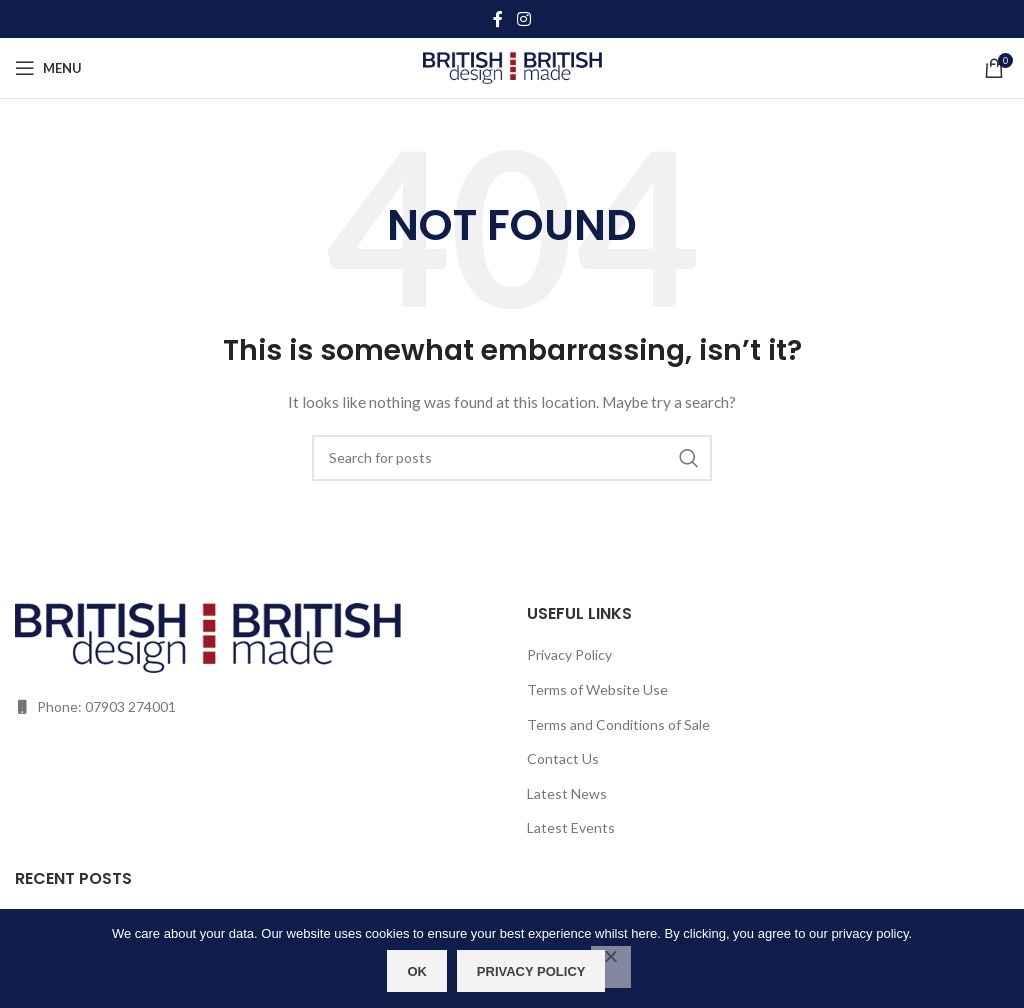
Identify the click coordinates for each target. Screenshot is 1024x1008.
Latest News (567, 793)
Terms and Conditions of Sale (618, 724)
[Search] (512, 458)
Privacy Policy (569, 654)
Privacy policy (531, 971)
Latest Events (571, 827)
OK (418, 971)
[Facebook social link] (498, 19)
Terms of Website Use (597, 689)
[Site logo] (512, 66)
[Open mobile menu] (48, 68)
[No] (611, 967)
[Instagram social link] (523, 19)
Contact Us (563, 758)
